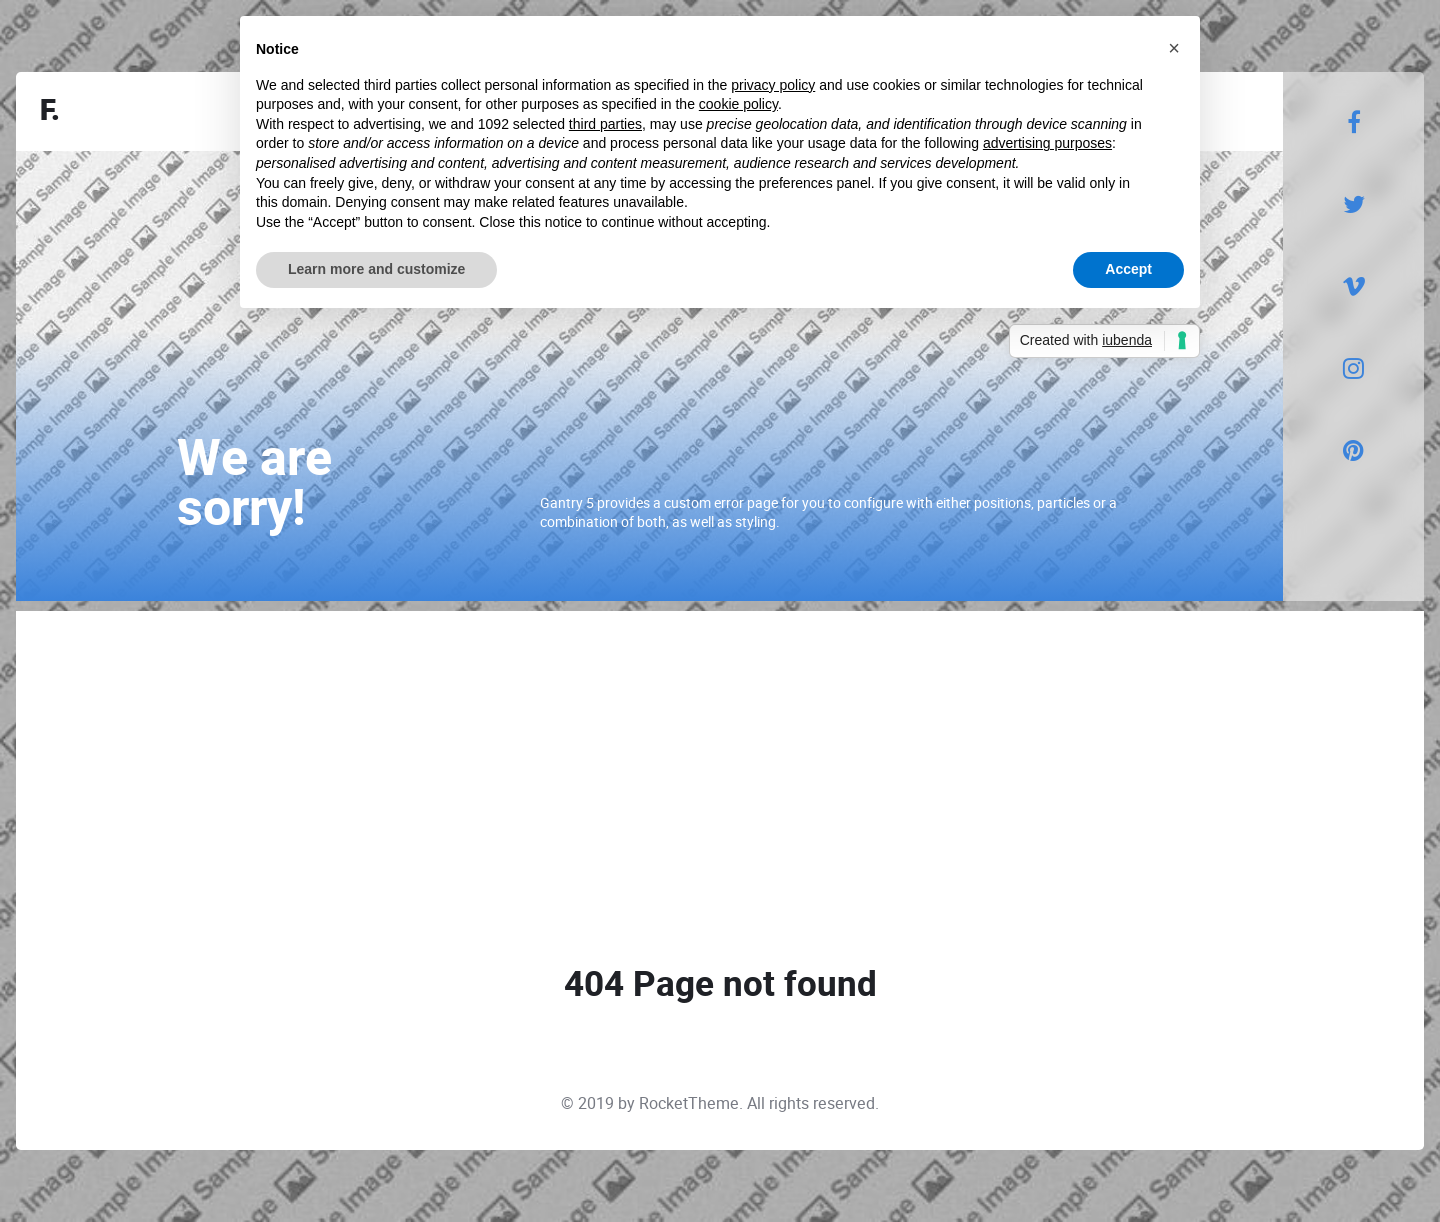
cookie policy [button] (738, 104)
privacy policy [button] (773, 85)
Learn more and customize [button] (376, 269)
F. (50, 111)
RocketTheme (689, 1103)
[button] (1174, 48)
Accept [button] (1128, 269)
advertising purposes (1047, 143)
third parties (605, 124)
